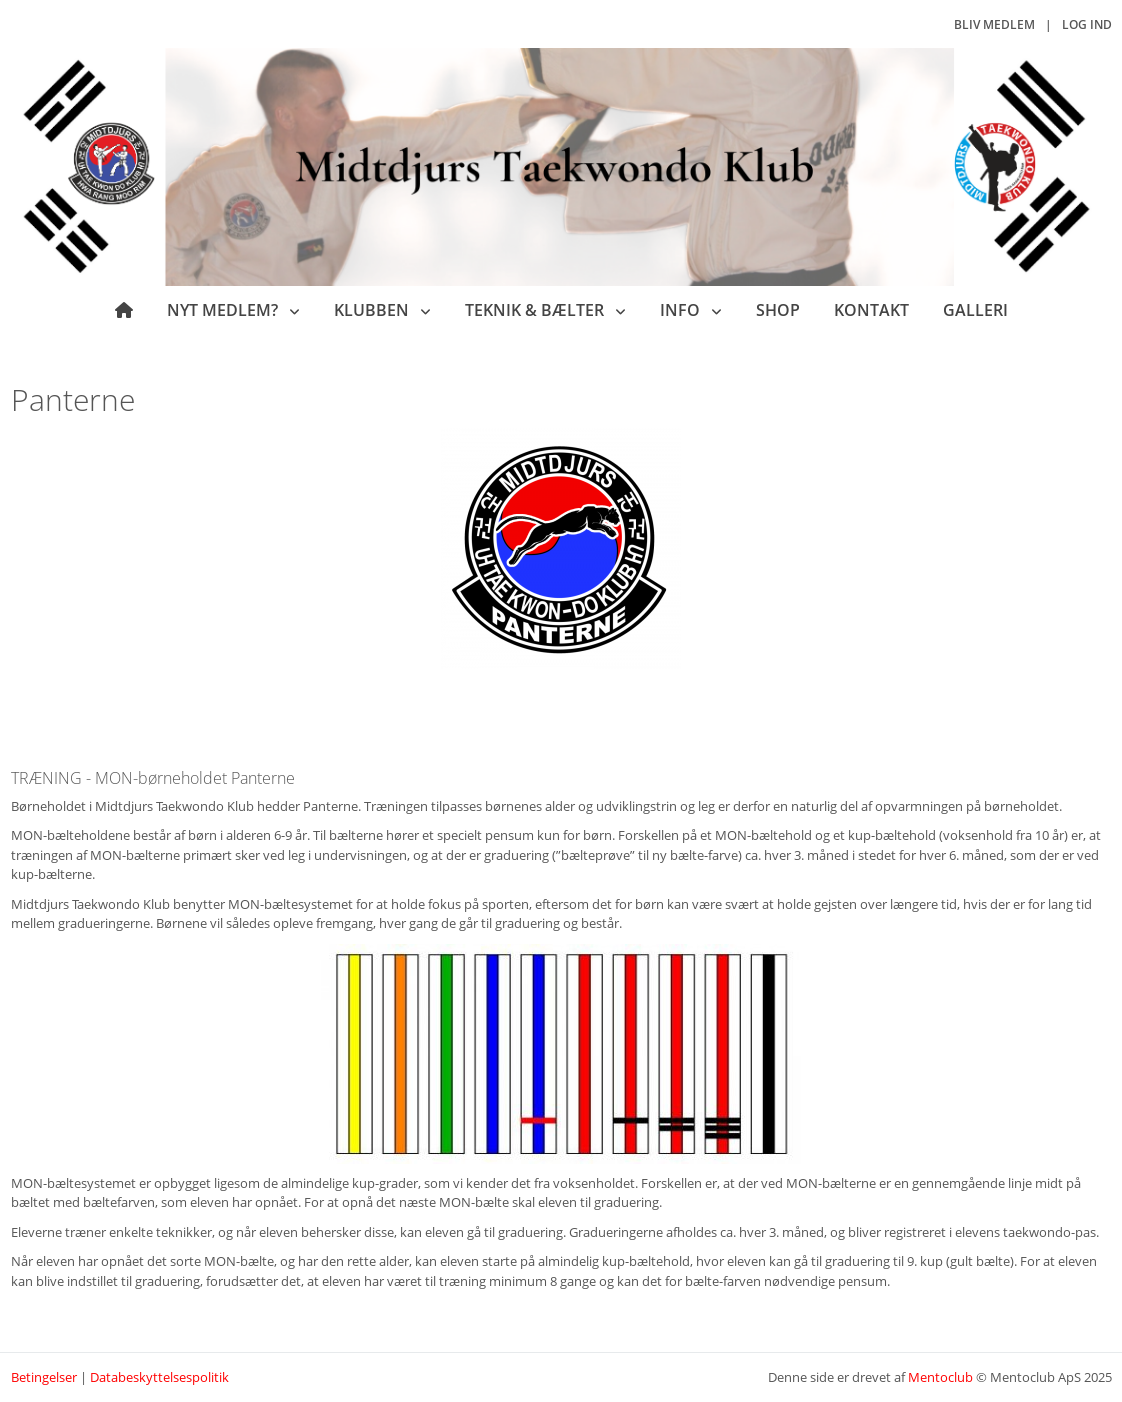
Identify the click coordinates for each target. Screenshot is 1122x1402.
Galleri (975, 310)
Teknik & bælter (536, 310)
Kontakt (871, 310)
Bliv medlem (994, 24)
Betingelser (44, 1377)
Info (682, 310)
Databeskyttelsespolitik (159, 1377)
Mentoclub (940, 1377)
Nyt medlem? (224, 310)
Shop (778, 310)
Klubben (373, 310)
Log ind (1087, 24)
